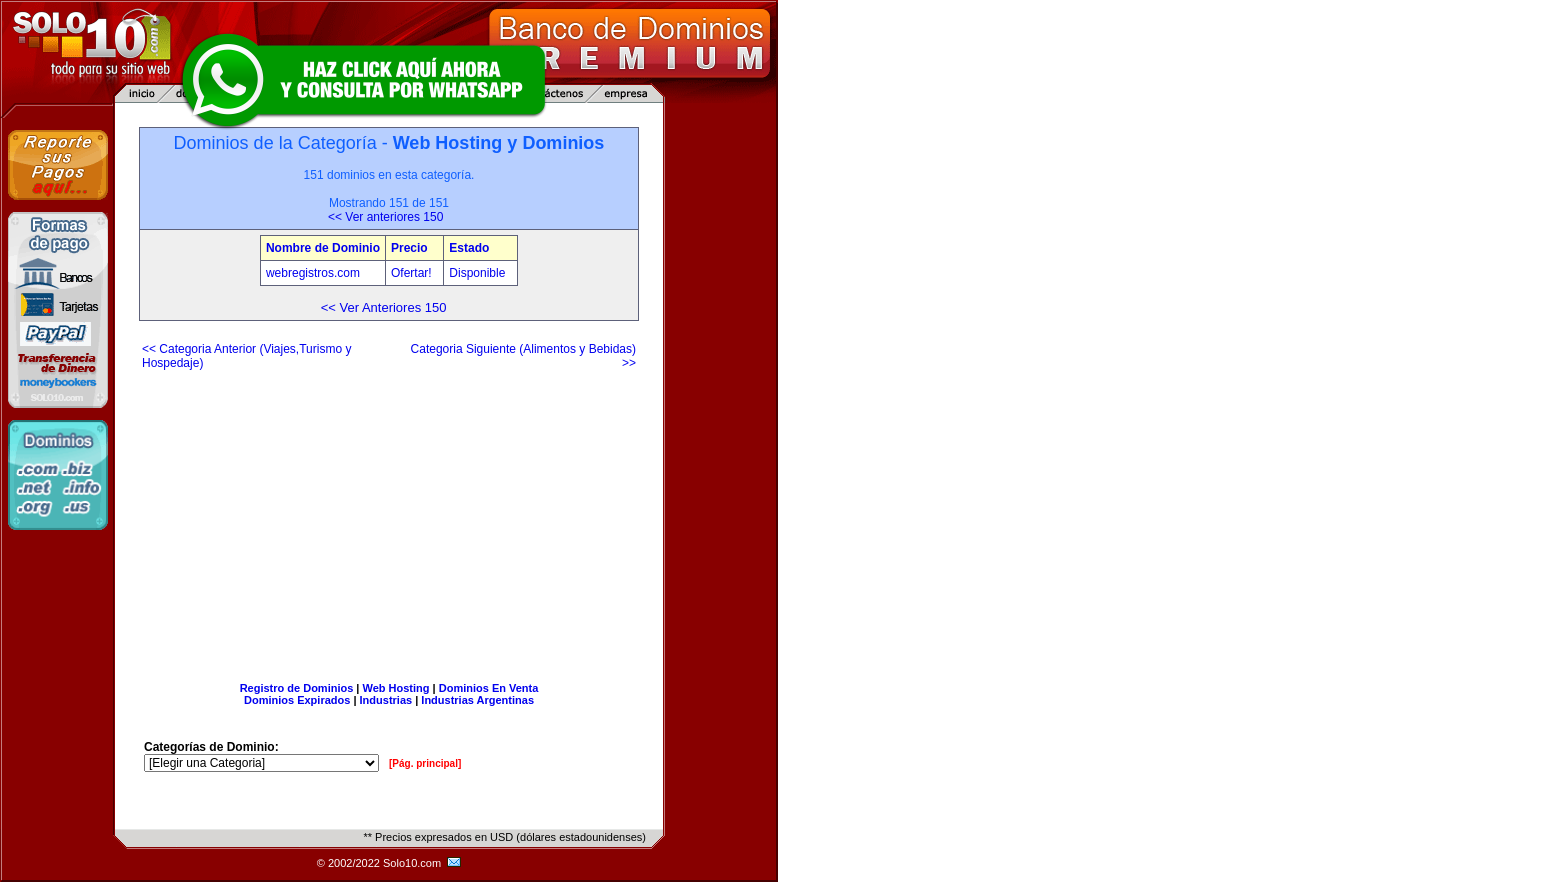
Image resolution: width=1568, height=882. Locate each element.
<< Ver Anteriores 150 (384, 307)
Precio (409, 248)
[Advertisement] (389, 518)
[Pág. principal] (425, 763)
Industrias (386, 700)
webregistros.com (313, 273)
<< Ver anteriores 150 (385, 217)
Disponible (477, 273)
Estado (469, 248)
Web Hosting (396, 688)
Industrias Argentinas (477, 700)
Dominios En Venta (489, 688)
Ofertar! (413, 273)
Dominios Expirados (297, 700)
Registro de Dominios (297, 688)
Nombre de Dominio (323, 248)
